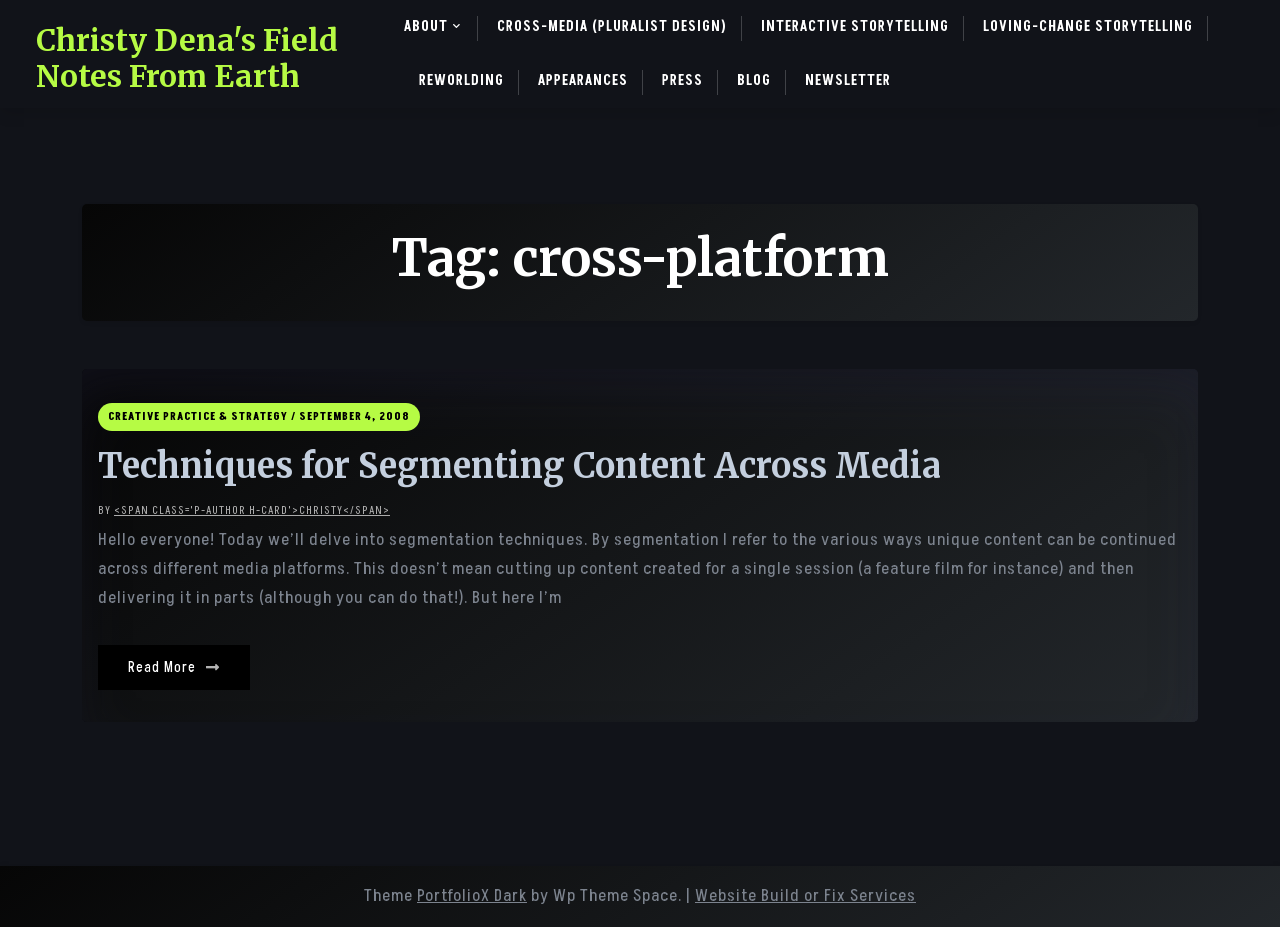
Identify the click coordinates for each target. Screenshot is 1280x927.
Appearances (583, 80)
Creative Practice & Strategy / (202, 416)
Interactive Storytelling (855, 26)
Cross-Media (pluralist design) (612, 26)
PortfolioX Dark (472, 896)
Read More (174, 667)
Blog (754, 80)
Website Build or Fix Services (805, 896)
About (426, 26)
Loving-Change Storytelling (1088, 26)
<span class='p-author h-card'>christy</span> (252, 510)
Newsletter (848, 80)
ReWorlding (461, 80)
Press (682, 80)
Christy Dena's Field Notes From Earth (187, 58)
